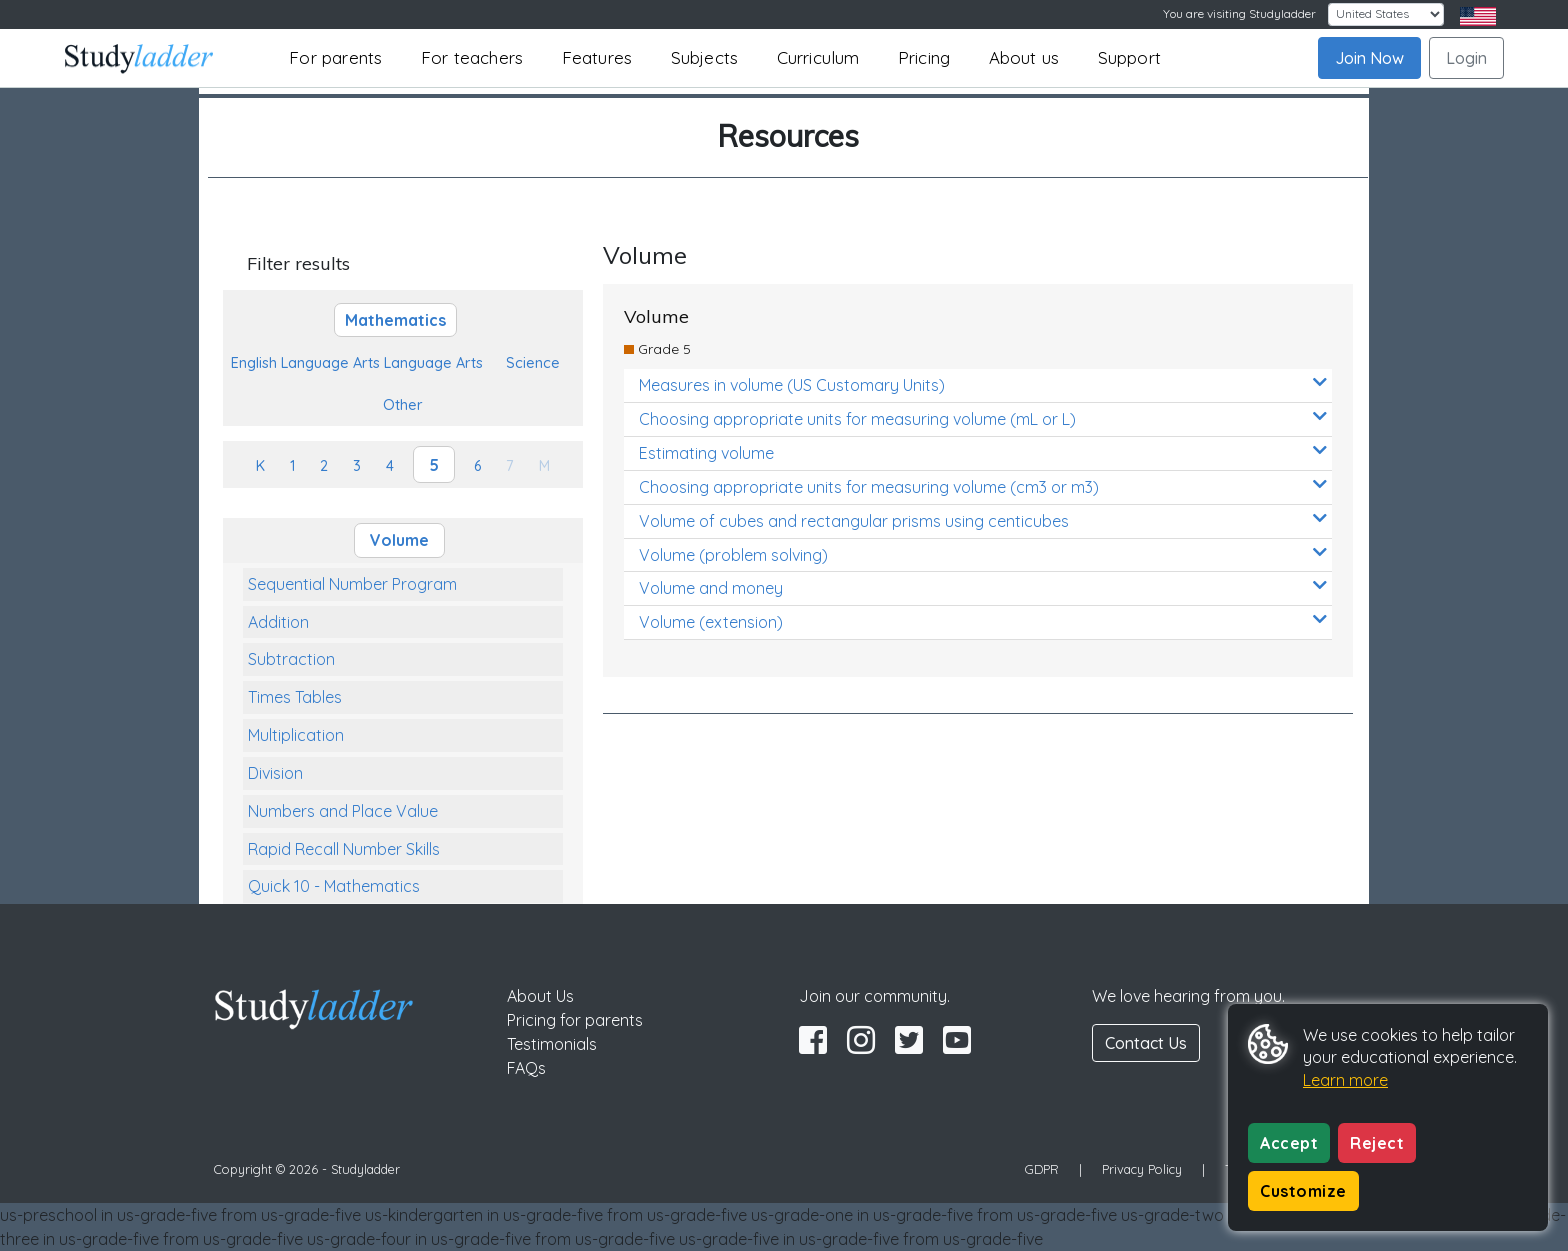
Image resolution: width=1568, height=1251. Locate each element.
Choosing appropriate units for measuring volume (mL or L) (983, 418)
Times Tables (295, 697)
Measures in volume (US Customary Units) (983, 384)
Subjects (705, 57)
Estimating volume (983, 452)
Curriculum (818, 57)
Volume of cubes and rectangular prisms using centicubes (983, 520)
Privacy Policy (1142, 1169)
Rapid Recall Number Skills (344, 849)
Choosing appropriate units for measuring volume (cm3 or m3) (983, 486)
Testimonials (552, 1044)
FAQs (526, 1068)
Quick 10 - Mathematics (334, 886)
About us (1024, 57)
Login (1466, 58)
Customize (1303, 1191)
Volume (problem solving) (983, 554)
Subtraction (291, 659)
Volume (399, 540)
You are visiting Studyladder (1239, 13)
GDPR (1042, 1169)
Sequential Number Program (352, 584)
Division (275, 773)
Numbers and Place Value (343, 811)
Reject (1377, 1143)
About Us (540, 996)
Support (1129, 57)
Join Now (1369, 58)
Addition (278, 622)
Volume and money (983, 587)
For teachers (472, 57)
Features (597, 57)
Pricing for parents (575, 1020)
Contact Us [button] (1146, 1043)
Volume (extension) (983, 621)
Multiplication (296, 735)
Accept (1289, 1143)
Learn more (1345, 1080)
